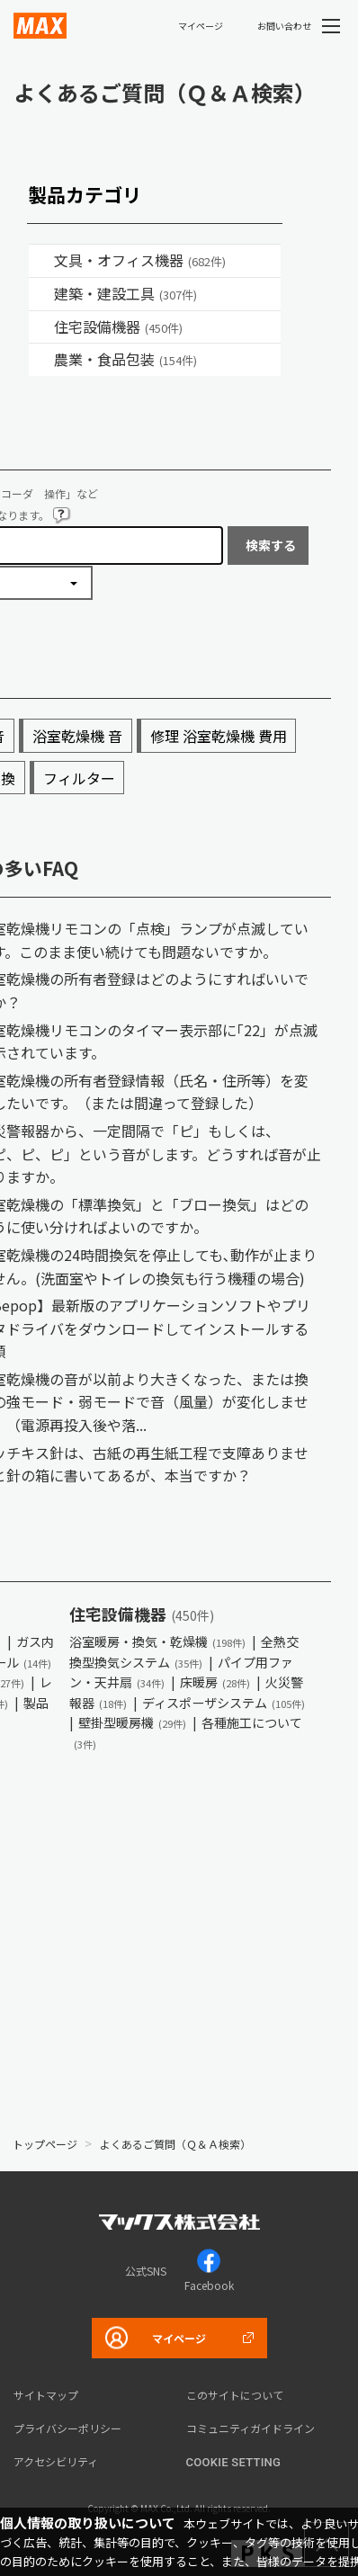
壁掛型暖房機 (132, 1722)
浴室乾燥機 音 (77, 736)
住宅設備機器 (118, 326)
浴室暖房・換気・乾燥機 (157, 1641)
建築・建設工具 (125, 293)
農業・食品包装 (125, 359)
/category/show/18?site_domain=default (41, 294)
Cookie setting (234, 2462)
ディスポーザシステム (223, 1703)
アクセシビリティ (55, 2461)
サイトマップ (45, 2394)
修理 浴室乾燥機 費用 (218, 736)
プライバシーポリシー (67, 2428)
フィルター (79, 778)
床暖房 (215, 1682)
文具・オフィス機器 (140, 260)
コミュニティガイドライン (250, 2428)
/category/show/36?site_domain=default (41, 327)
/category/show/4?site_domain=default (41, 261)
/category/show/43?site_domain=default (41, 359)
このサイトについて (234, 2394)
